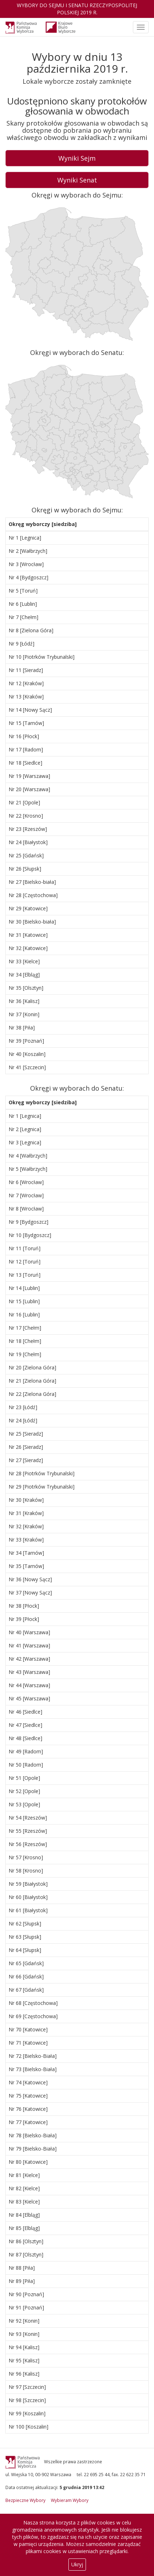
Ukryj (77, 2564)
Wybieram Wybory (69, 2500)
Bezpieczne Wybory (25, 2500)
